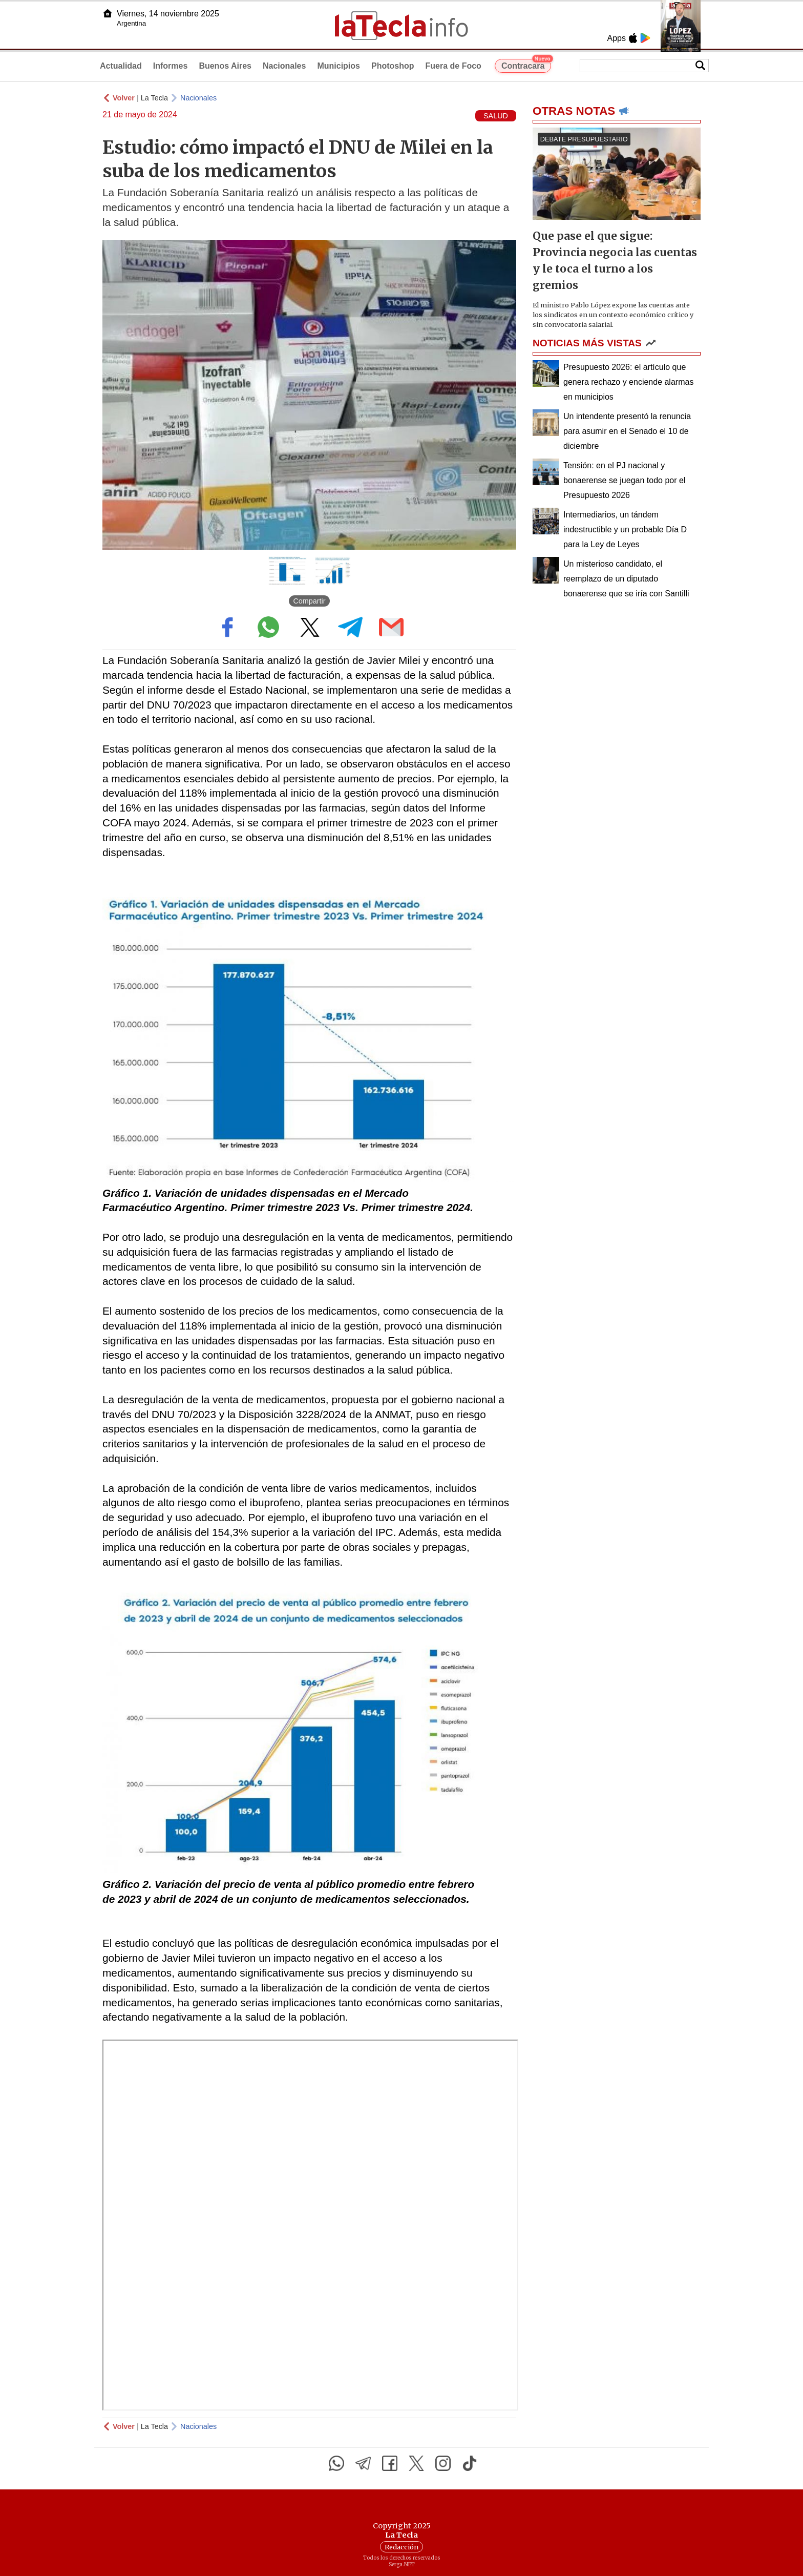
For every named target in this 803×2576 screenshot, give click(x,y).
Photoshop (392, 65)
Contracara (526, 64)
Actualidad (121, 65)
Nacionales (284, 65)
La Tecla (154, 98)
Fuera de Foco (453, 65)
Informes (170, 65)
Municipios (338, 65)
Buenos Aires (225, 65)
